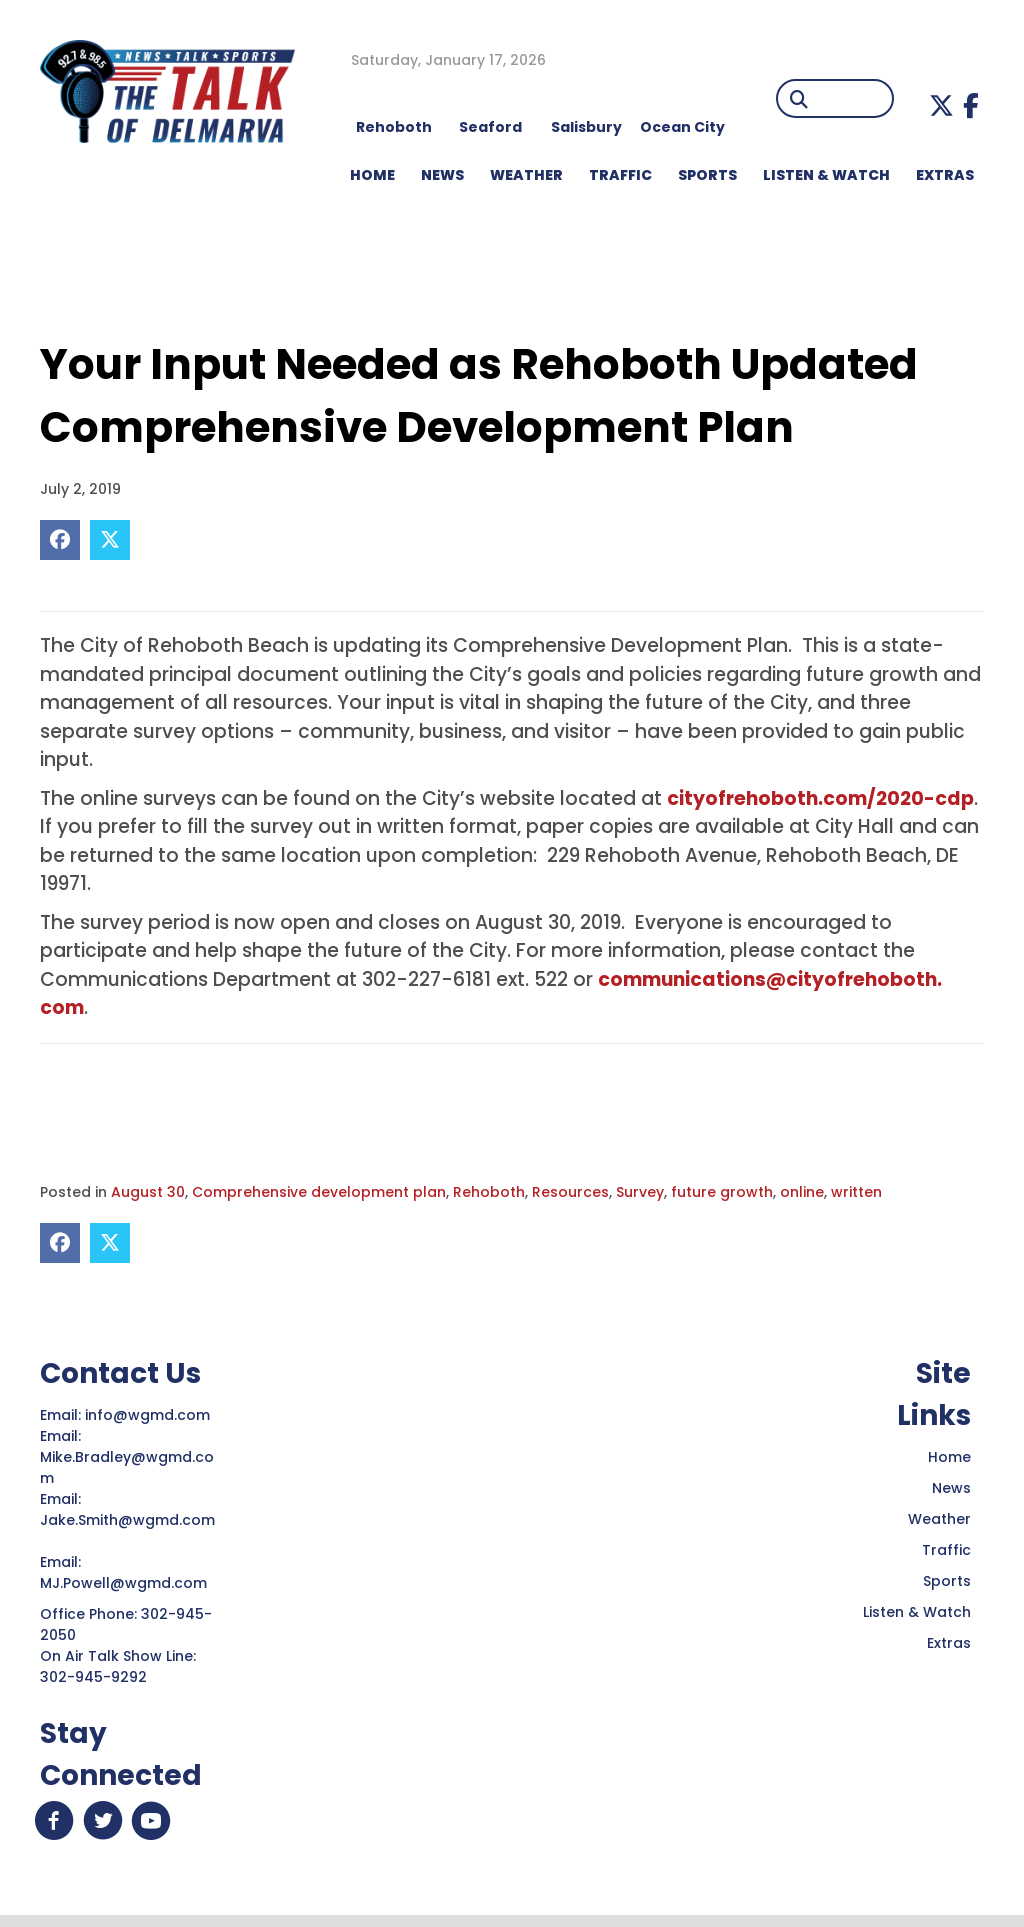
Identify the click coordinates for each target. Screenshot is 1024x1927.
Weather (939, 1519)
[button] (941, 105)
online (802, 1192)
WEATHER (526, 175)
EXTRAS (945, 175)
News (951, 1488)
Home (949, 1457)
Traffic (946, 1550)
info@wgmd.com (149, 1415)
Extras (949, 1643)
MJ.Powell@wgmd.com (127, 1583)
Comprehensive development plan (319, 1192)
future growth (722, 1192)
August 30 (148, 1192)
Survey (640, 1192)
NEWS (442, 175)
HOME (372, 175)
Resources (570, 1192)
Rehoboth (489, 1192)
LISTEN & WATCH (826, 175)
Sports (707, 175)
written (856, 1192)
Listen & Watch (917, 1612)
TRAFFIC (620, 175)
